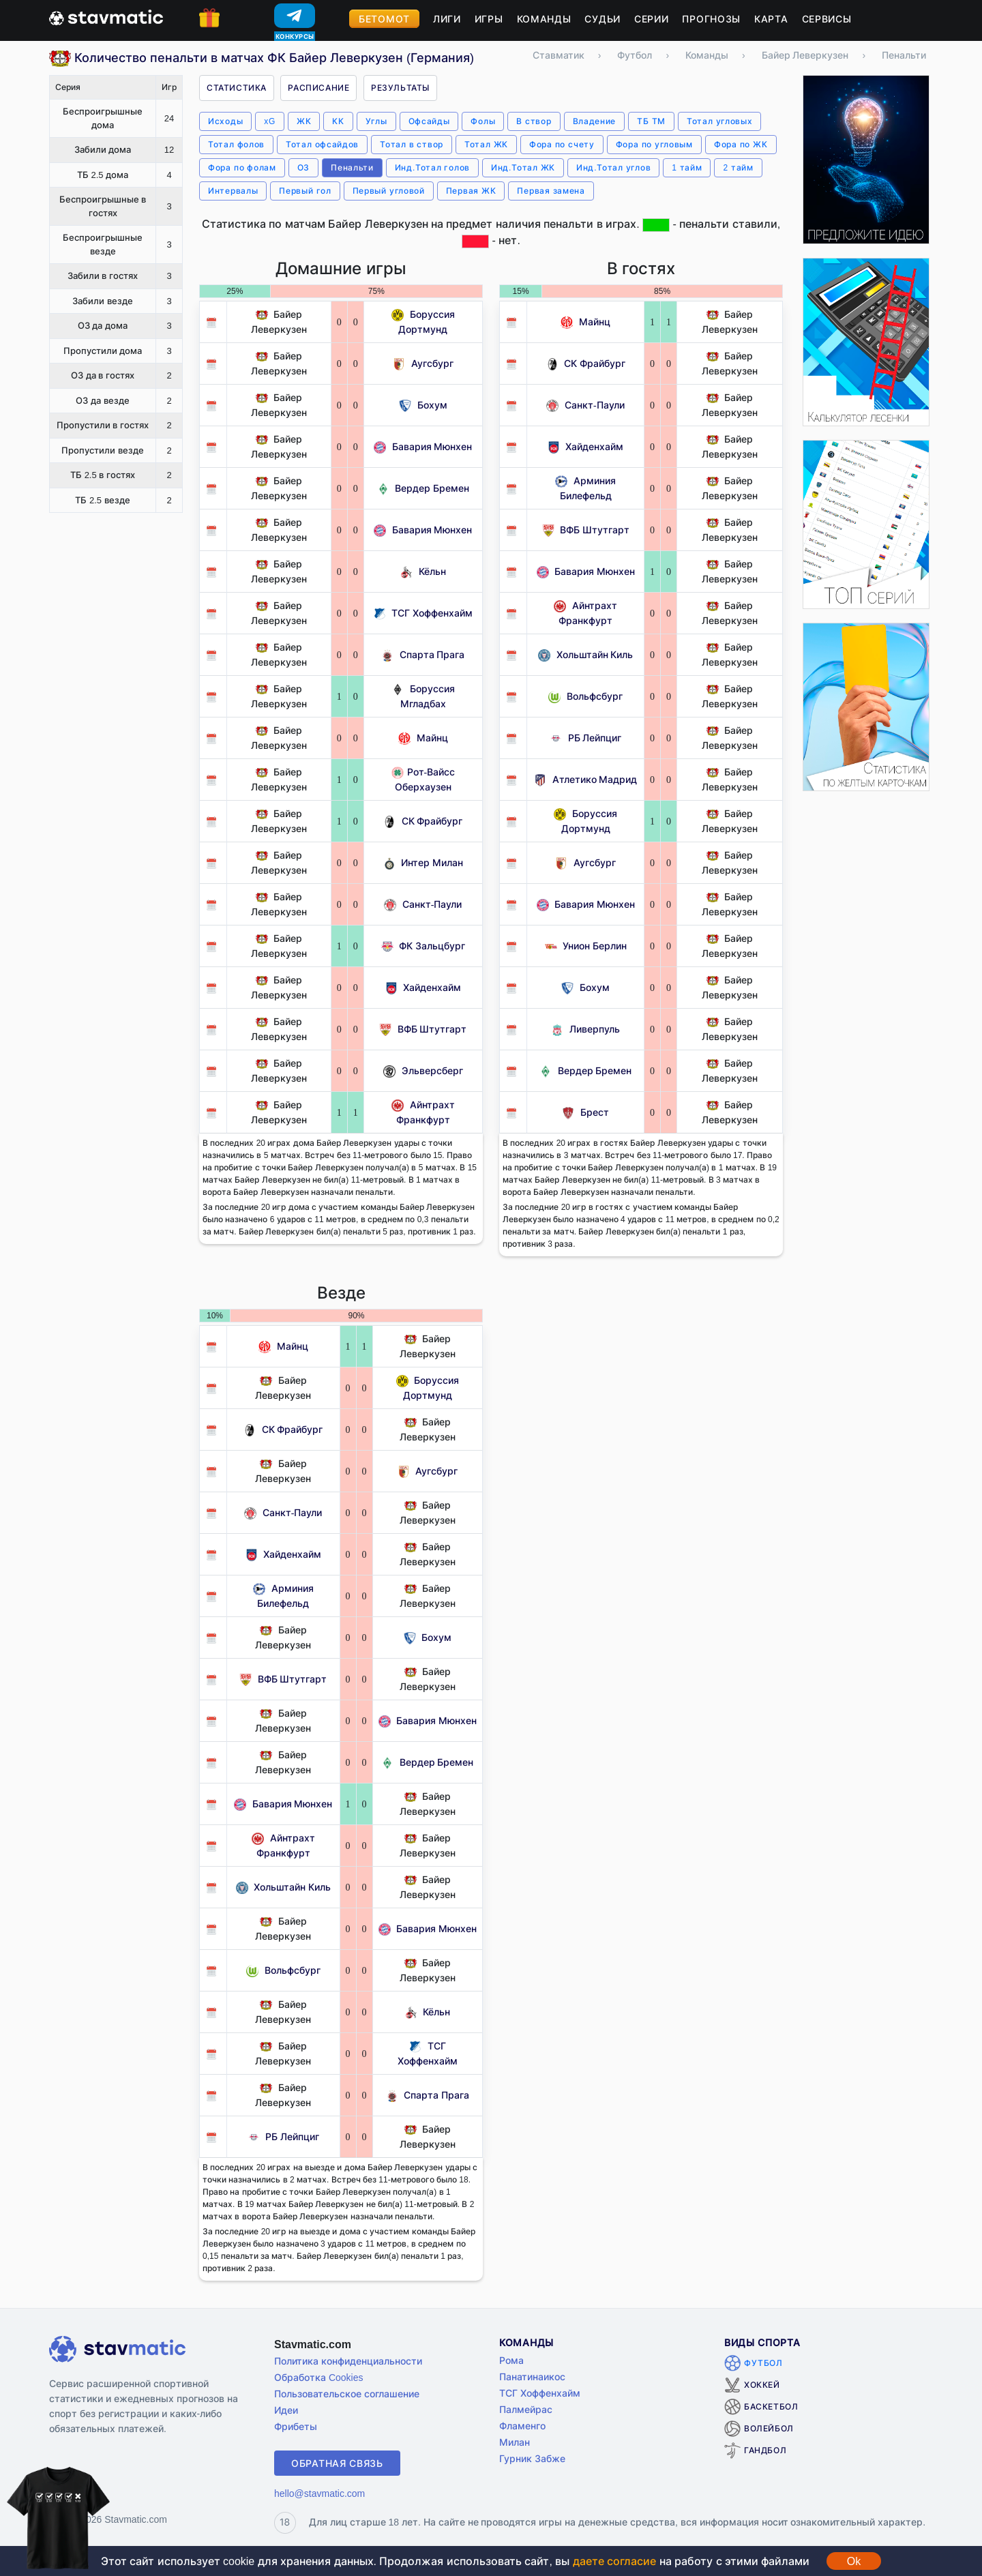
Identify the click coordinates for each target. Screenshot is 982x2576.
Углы (376, 121)
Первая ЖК (471, 191)
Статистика (237, 88)
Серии (651, 19)
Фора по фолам (242, 167)
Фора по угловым (654, 144)
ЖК (304, 121)
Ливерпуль (585, 1029)
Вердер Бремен (423, 488)
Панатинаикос (532, 2376)
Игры (489, 19)
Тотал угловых (719, 121)
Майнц (423, 737)
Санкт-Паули (423, 904)
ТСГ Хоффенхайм (423, 613)
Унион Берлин (586, 945)
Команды (544, 19)
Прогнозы (711, 19)
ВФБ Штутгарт (422, 1029)
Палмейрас (525, 2409)
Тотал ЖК (486, 144)
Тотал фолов (236, 144)
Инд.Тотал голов (432, 167)
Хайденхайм (423, 987)
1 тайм (687, 167)
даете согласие (614, 2561)
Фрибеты (295, 2426)
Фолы (483, 121)
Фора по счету (562, 144)
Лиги (447, 19)
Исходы (225, 121)
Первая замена (550, 191)
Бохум (423, 405)
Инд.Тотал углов (613, 167)
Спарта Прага (422, 654)
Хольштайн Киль (585, 654)
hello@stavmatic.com (319, 2493)
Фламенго (522, 2425)
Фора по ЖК (741, 144)
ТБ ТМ (651, 121)
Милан (514, 2442)
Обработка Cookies (318, 2377)
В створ (533, 121)
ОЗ (303, 167)
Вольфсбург (585, 696)
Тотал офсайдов (322, 144)
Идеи (286, 2410)
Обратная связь (337, 2463)
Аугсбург (423, 363)
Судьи (602, 19)
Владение (594, 121)
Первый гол (305, 191)
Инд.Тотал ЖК (523, 167)
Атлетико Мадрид (585, 779)
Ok (854, 2561)
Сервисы (827, 19)
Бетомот (384, 19)
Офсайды (429, 121)
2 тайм (738, 167)
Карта (771, 19)
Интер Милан (423, 862)
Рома (511, 2360)
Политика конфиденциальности (348, 2361)
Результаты (400, 88)
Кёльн (423, 571)
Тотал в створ (411, 144)
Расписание (318, 88)
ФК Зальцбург (423, 945)
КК (338, 121)
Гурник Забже (532, 2458)
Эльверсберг (423, 1070)
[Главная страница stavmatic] (106, 16)
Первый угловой (389, 191)
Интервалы (233, 191)
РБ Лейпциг (585, 737)
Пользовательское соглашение (346, 2393)
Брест (585, 1112)
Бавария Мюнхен (423, 446)
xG (270, 121)
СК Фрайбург (422, 821)
